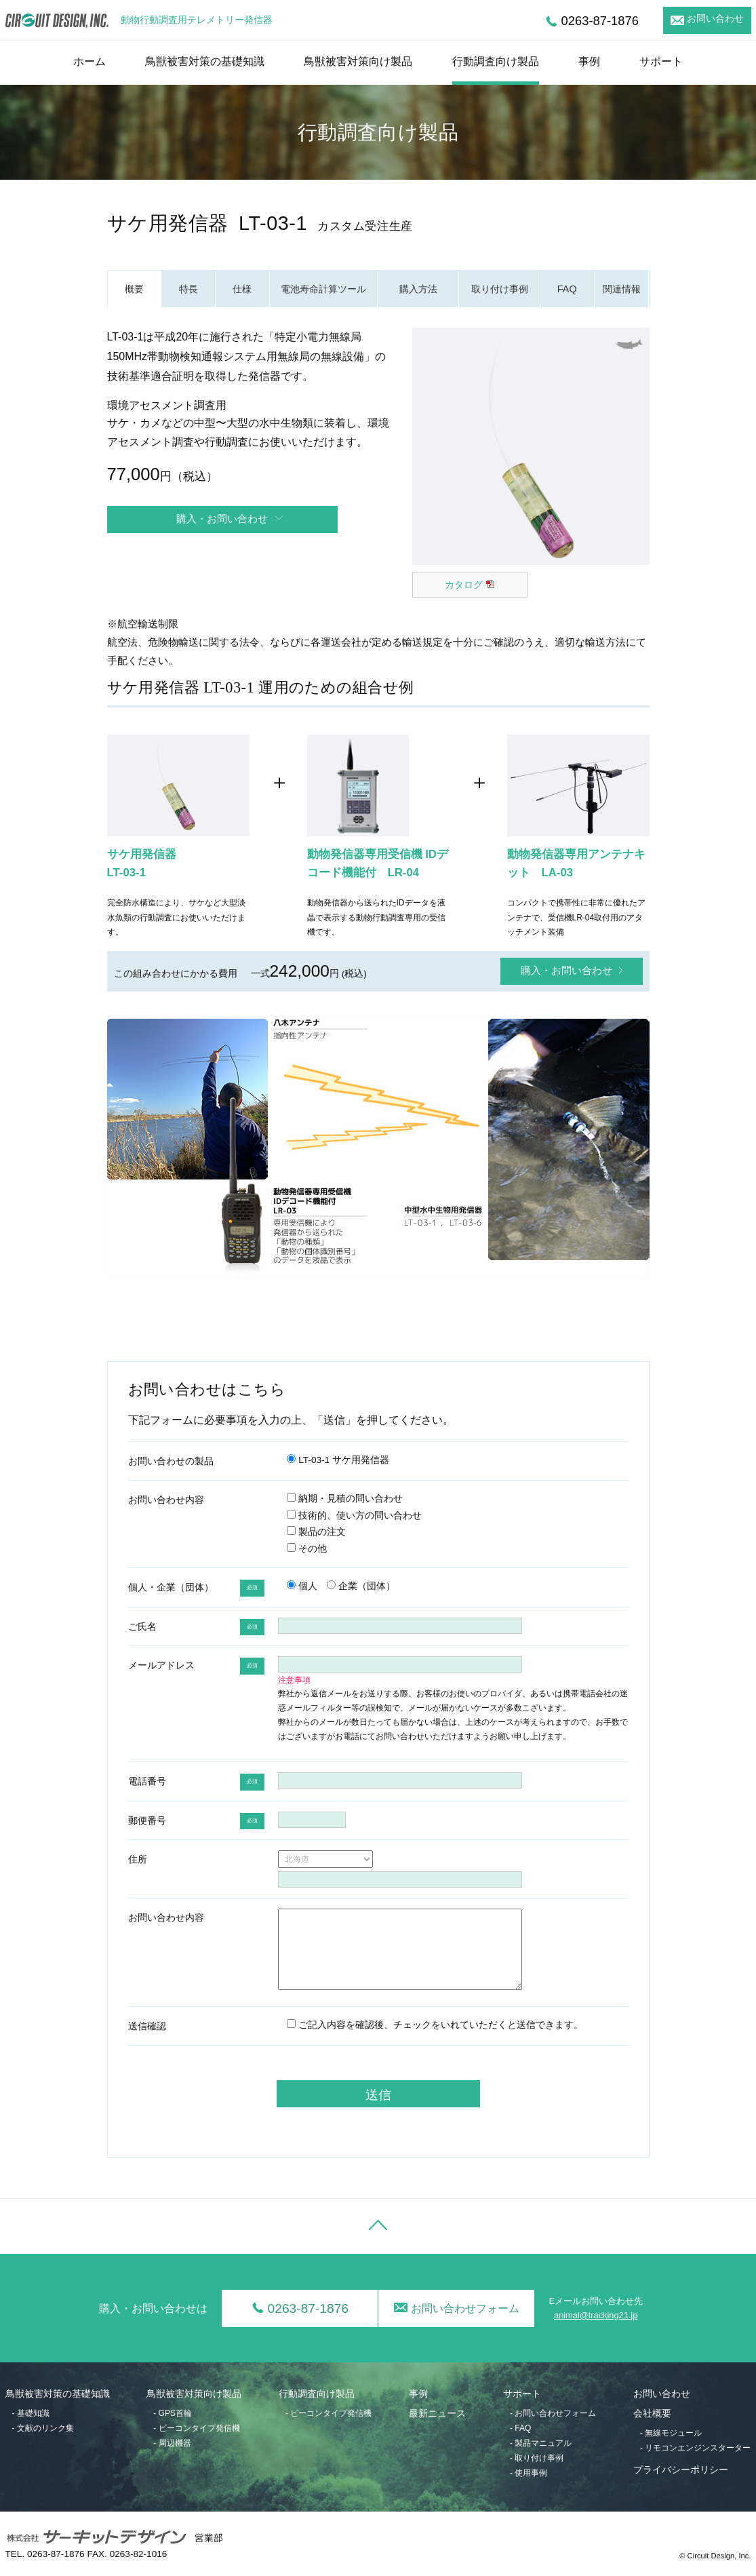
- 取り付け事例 (536, 2458)
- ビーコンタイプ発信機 (196, 2428)
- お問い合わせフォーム (553, 2413)
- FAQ (520, 2428)
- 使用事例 (528, 2473)
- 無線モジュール (671, 2433)
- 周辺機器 (172, 2443)
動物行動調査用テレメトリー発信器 (197, 20)
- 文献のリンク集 (43, 2428)
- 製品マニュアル (541, 2443)
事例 (589, 61)
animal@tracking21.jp (595, 2315)
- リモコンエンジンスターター (695, 2448)
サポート (661, 61)
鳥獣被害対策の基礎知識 (204, 61)
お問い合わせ (715, 19)
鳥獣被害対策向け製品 (358, 61)
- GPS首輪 (172, 2413)
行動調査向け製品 (495, 61)
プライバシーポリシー (680, 2470)
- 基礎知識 (30, 2413)
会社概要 (652, 2413)
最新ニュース (437, 2413)
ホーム (89, 61)
